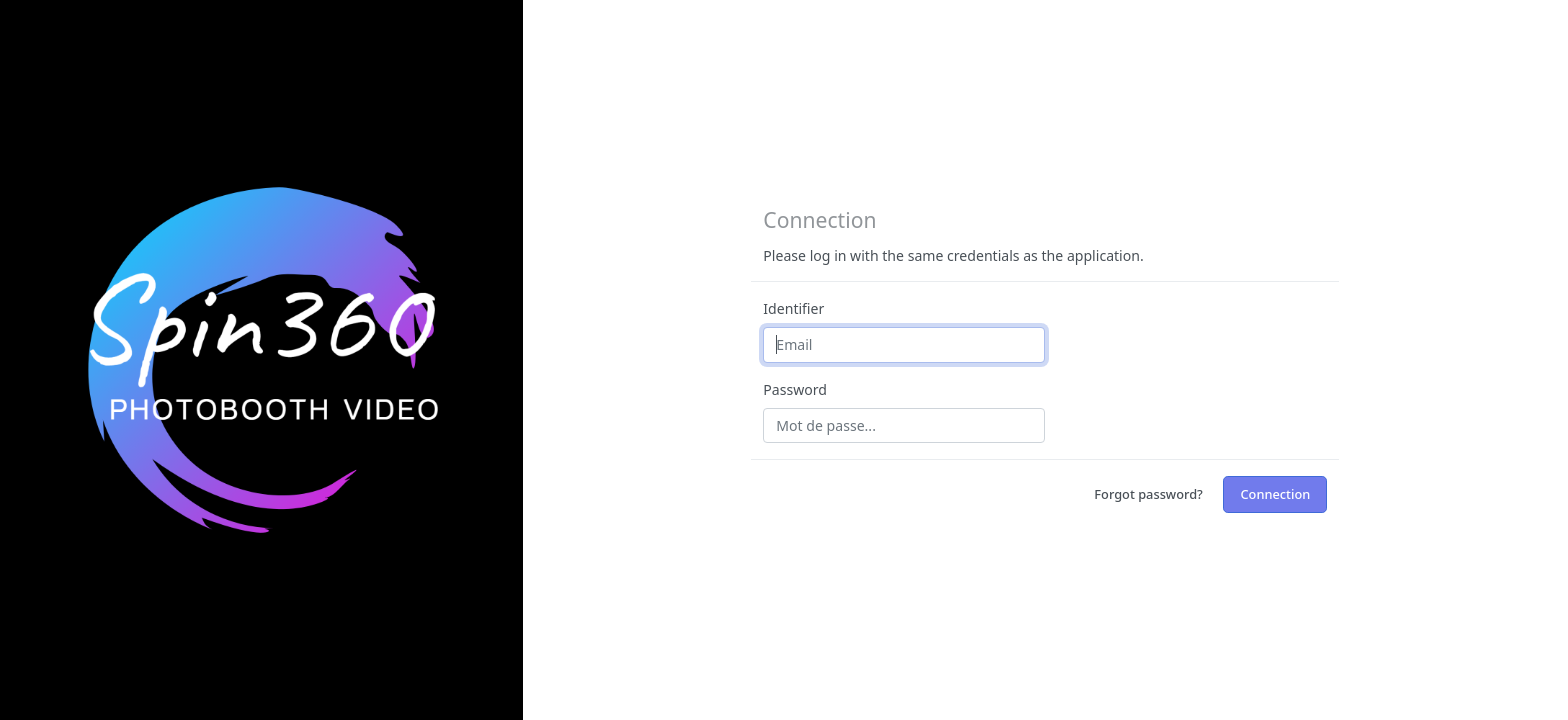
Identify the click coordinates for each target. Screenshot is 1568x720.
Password (795, 389)
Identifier (793, 308)
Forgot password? (1148, 494)
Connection (1275, 494)
